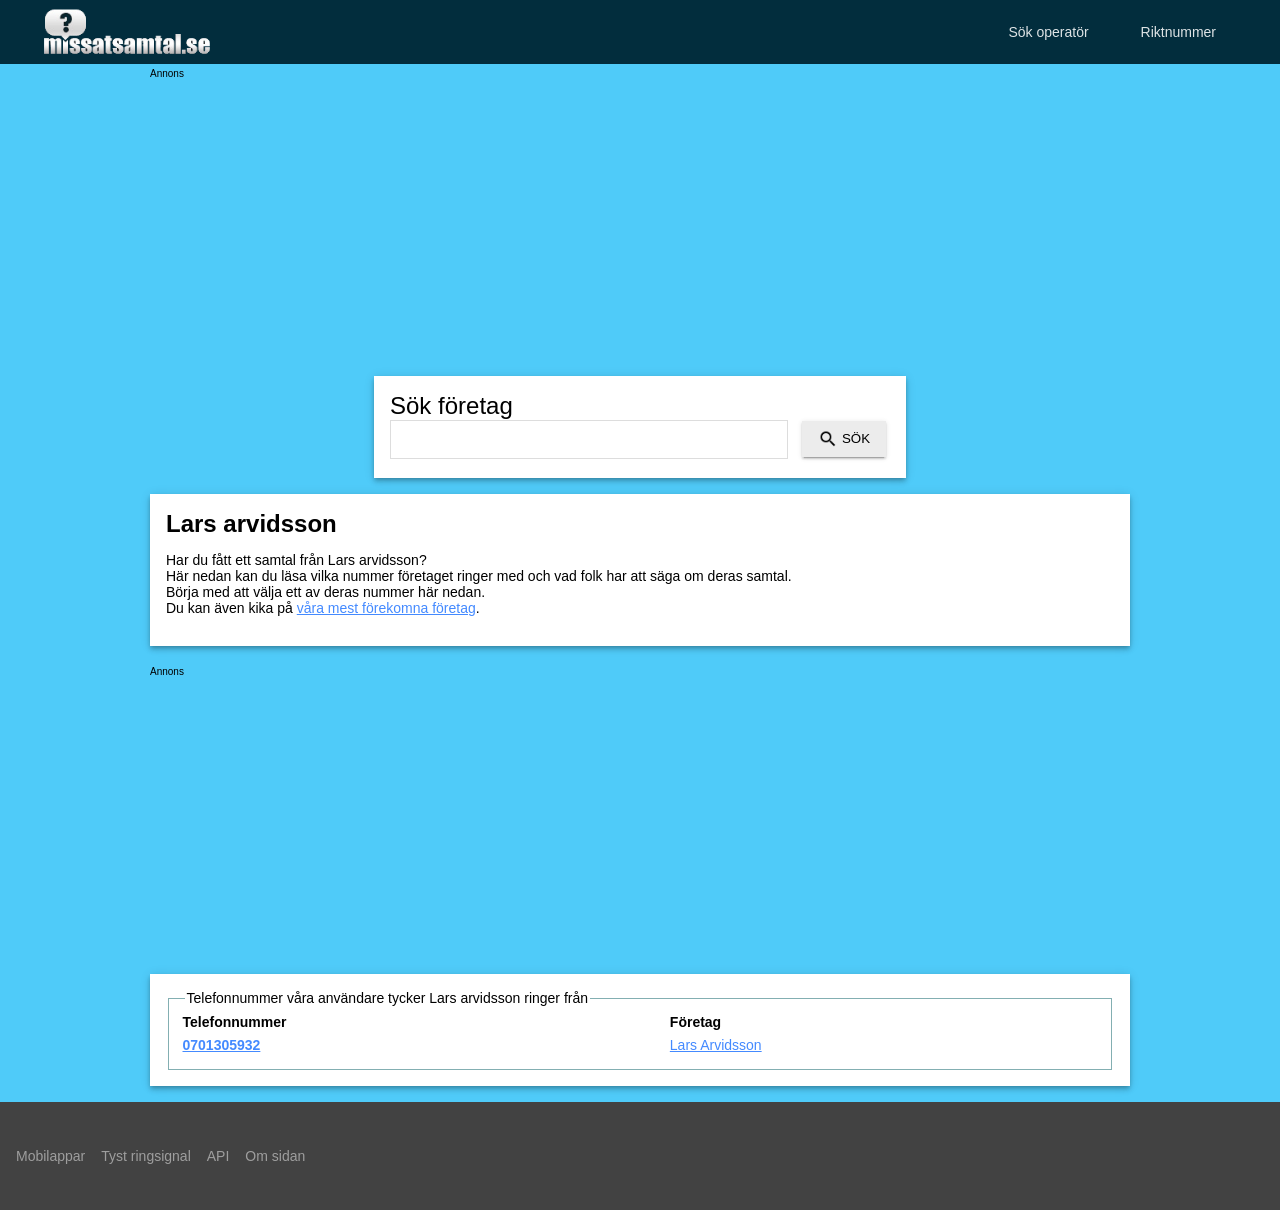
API (218, 1156)
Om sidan (275, 1156)
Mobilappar (50, 1156)
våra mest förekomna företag (386, 608)
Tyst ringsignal (145, 1156)
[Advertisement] (640, 220)
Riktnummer (1178, 32)
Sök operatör (1048, 32)
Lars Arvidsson (716, 1045)
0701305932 (222, 1045)
